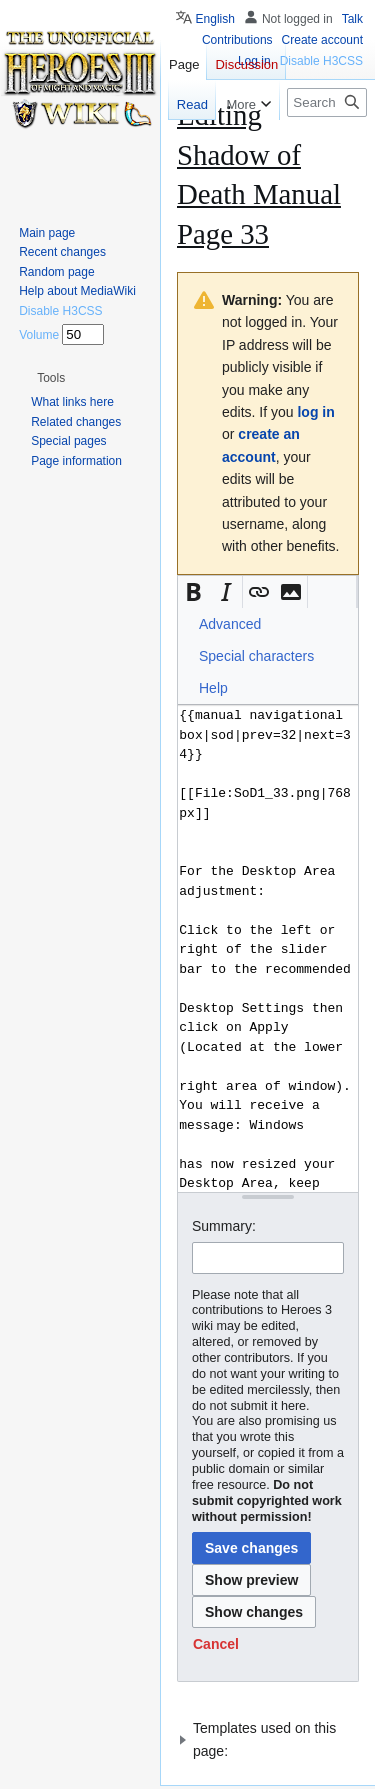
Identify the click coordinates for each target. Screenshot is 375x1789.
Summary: (224, 1226)
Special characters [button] (256, 656)
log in (315, 412)
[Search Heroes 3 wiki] (327, 102)
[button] (194, 592)
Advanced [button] (230, 624)
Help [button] (213, 688)
